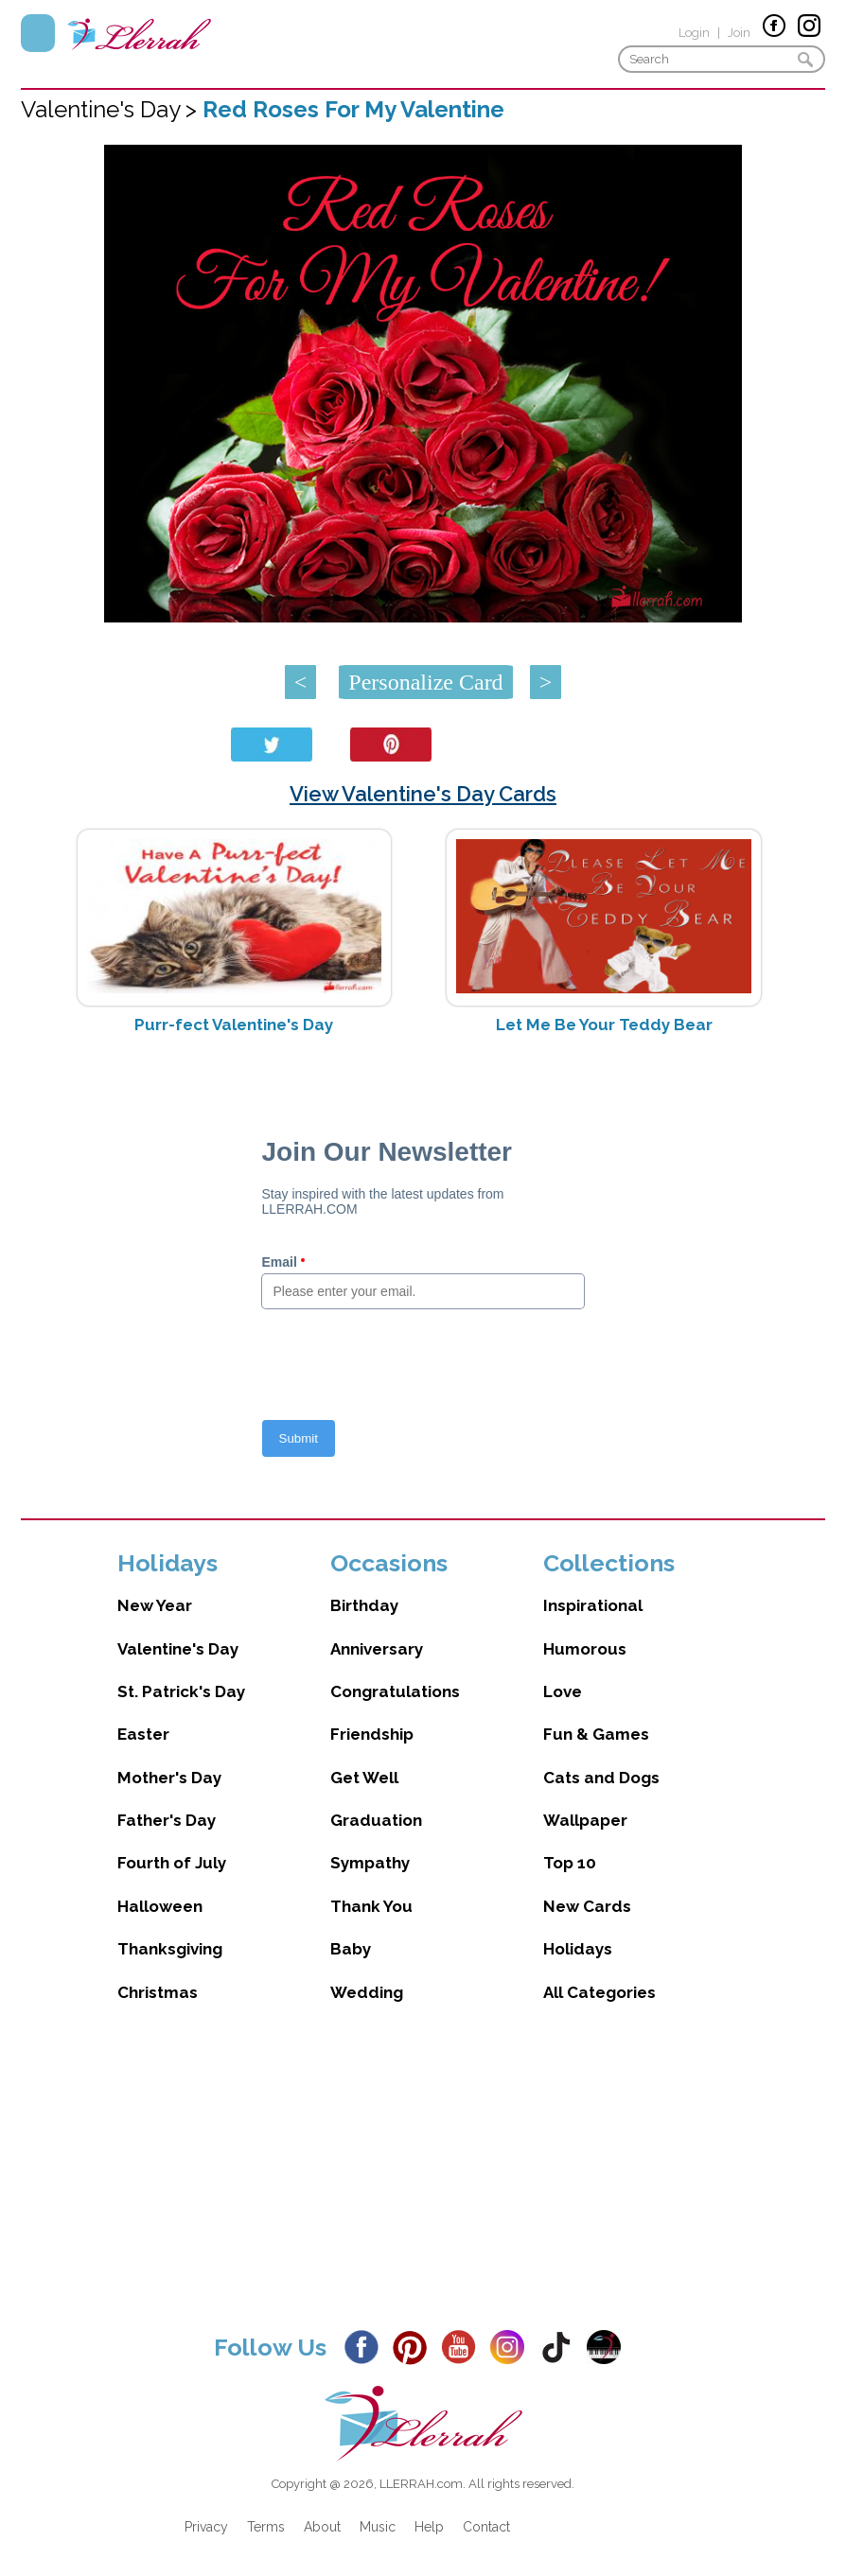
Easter (143, 1734)
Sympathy (370, 1862)
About (322, 2526)
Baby (350, 1948)
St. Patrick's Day (181, 1691)
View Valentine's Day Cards (423, 793)
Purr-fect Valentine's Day (233, 1024)
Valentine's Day (177, 1648)
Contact (486, 2526)
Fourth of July (171, 1862)
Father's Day (166, 1820)
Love (562, 1691)
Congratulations (395, 1691)
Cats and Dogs (601, 1777)
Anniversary (376, 1648)
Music (378, 2526)
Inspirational (593, 1605)
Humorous (584, 1648)
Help (429, 2526)
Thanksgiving (169, 1948)
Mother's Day (169, 1777)
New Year (154, 1605)
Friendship (372, 1734)
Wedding (366, 1992)
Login (694, 33)
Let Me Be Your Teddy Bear (604, 1024)
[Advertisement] (422, 2182)
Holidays (577, 1948)
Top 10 (569, 1862)
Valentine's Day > (112, 109)
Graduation (376, 1820)
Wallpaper (585, 1820)
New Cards (587, 1906)
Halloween (160, 1906)
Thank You (371, 1906)
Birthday (364, 1605)
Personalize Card (425, 682)
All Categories (599, 1992)
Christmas (157, 1992)
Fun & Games (596, 1734)
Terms (266, 2526)
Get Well (364, 1777)
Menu (38, 33)
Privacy (206, 2526)
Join (739, 33)
